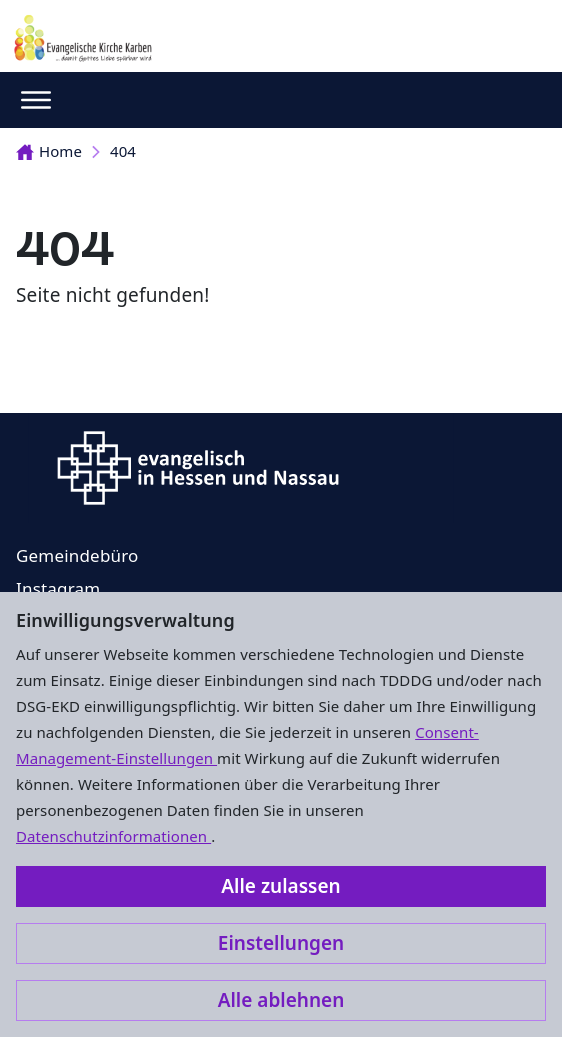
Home (49, 151)
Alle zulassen (280, 886)
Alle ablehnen (281, 1000)
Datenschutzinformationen (113, 836)
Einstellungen (281, 943)
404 (123, 151)
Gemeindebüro (77, 555)
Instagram (58, 588)
